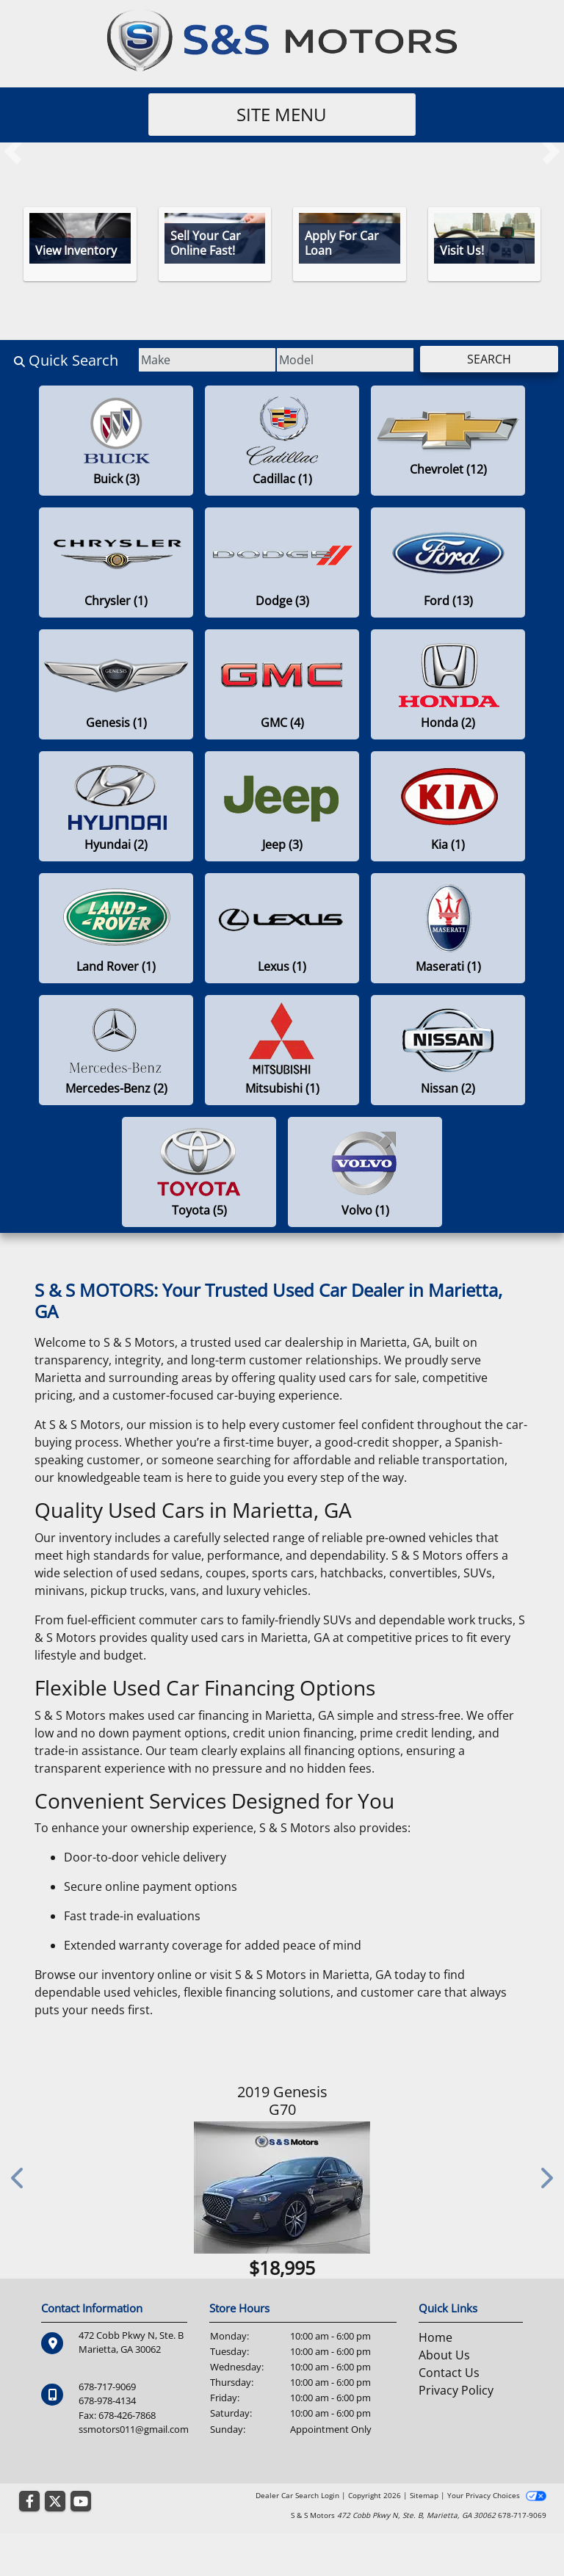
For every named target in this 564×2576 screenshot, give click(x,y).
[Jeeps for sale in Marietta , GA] (282, 806)
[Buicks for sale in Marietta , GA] (116, 441)
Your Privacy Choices (496, 2495)
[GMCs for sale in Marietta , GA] (282, 684)
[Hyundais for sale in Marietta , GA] (116, 806)
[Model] (336, 359)
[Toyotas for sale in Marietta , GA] (199, 1172)
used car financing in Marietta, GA (241, 1715)
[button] (13, 151)
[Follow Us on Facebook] (29, 2502)
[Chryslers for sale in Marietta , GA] (116, 562)
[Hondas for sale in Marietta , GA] (448, 684)
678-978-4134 (107, 2400)
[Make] (193, 359)
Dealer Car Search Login (297, 2495)
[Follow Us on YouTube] (80, 2502)
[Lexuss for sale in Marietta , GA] (282, 928)
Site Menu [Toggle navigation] (282, 114)
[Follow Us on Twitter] (55, 2502)
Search (486, 359)
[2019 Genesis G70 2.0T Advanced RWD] (282, 2187)
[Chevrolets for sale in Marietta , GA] (448, 441)
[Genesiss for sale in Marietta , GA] (116, 684)
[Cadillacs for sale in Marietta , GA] (282, 441)
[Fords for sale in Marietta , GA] (448, 562)
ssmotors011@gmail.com (134, 2428)
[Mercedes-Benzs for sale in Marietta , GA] (116, 1050)
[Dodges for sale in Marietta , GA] (282, 562)
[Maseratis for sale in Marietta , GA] (448, 928)
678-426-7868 (127, 2414)
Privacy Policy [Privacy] (456, 2390)
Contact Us (449, 2373)
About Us (444, 2355)
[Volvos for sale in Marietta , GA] (365, 1172)
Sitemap (424, 2495)
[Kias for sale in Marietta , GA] (448, 806)
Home (435, 2337)
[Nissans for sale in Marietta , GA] (448, 1050)
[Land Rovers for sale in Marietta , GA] (116, 928)
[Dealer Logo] (282, 40)
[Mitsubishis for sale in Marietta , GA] (282, 1050)
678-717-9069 (107, 2386)
